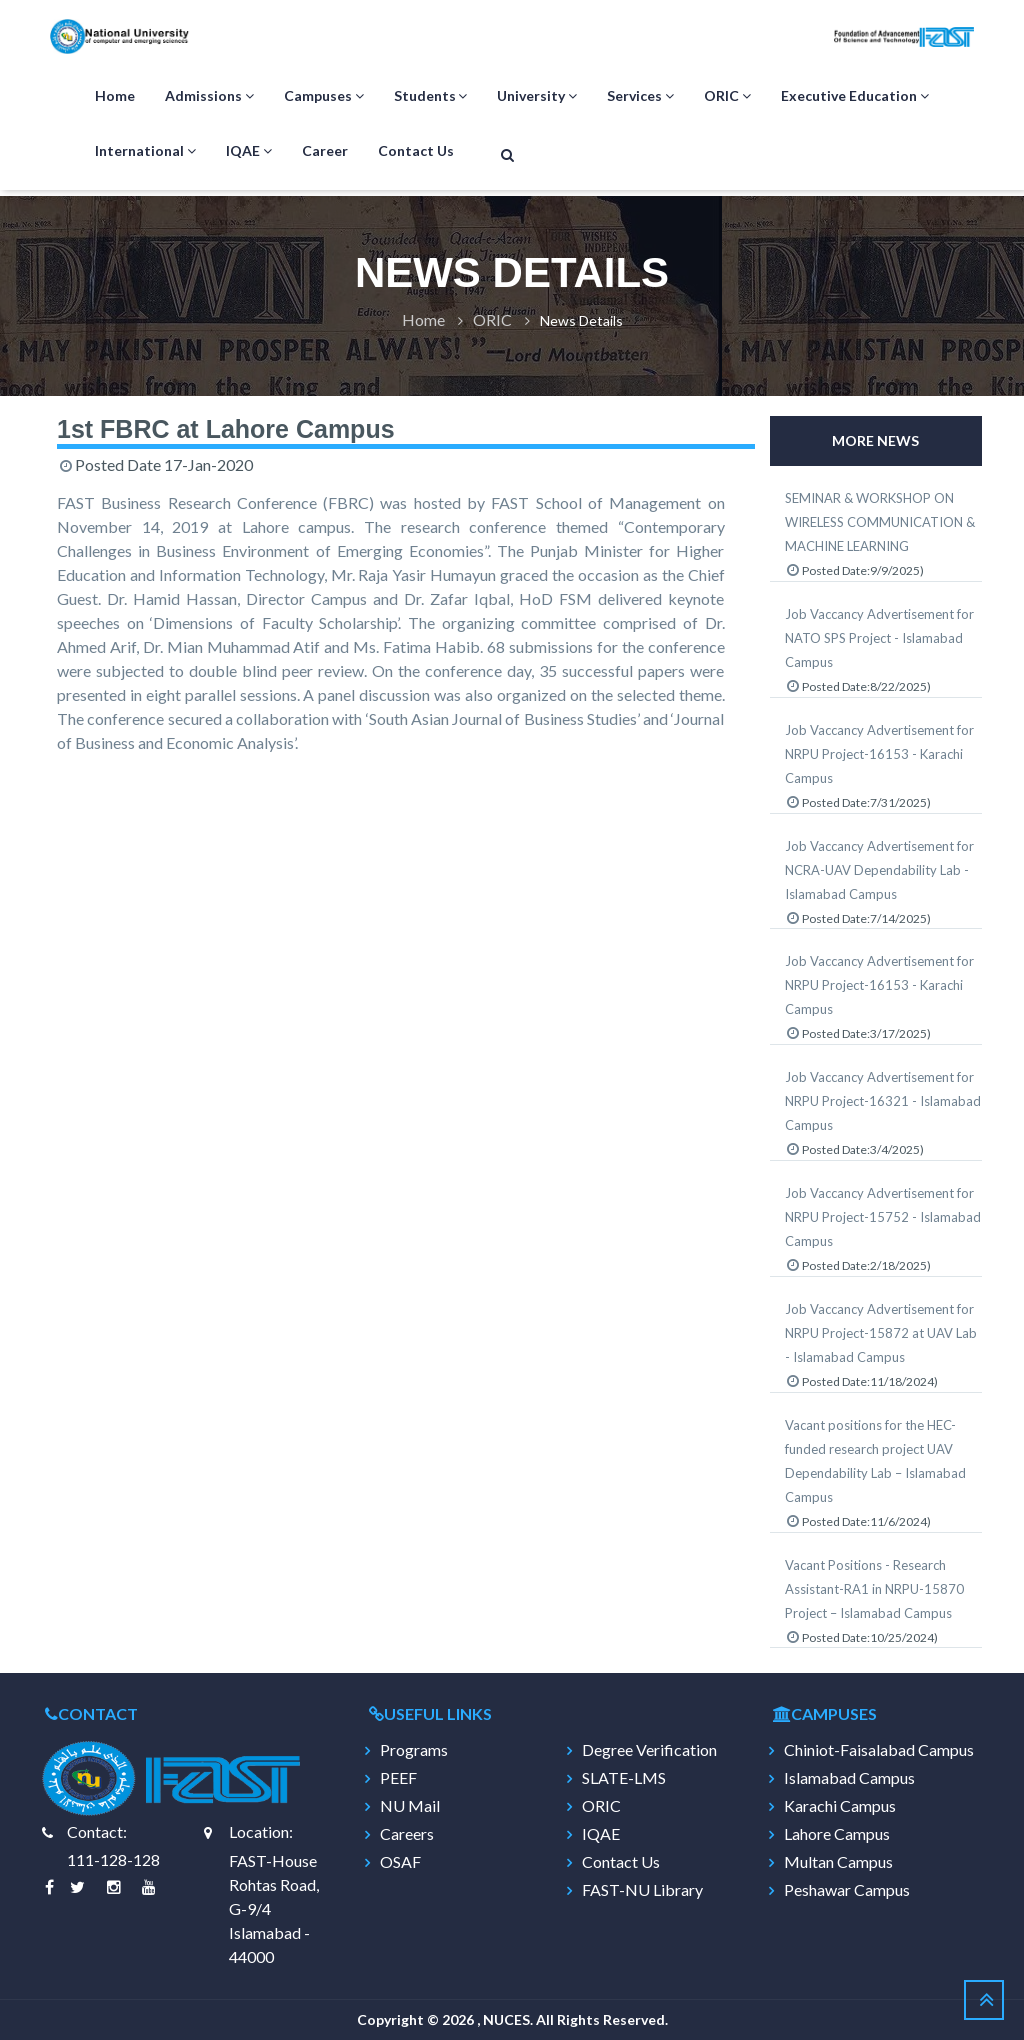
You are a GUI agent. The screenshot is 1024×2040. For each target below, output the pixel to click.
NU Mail (410, 1806)
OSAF (400, 1862)
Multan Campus (838, 1862)
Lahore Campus (837, 1834)
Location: (261, 1831)
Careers (407, 1834)
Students (431, 96)
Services (640, 96)
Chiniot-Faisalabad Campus (879, 1750)
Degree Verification (649, 1750)
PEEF (398, 1778)
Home (115, 95)
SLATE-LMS (624, 1778)
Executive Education (855, 96)
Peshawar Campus (847, 1890)
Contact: (97, 1831)
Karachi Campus (840, 1806)
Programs (414, 1750)
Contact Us (416, 150)
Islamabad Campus (849, 1778)
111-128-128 (113, 1859)
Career (325, 150)
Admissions (209, 96)
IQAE (249, 151)
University (537, 96)
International (145, 151)
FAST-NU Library (642, 1890)
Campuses (324, 96)
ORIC (727, 96)
